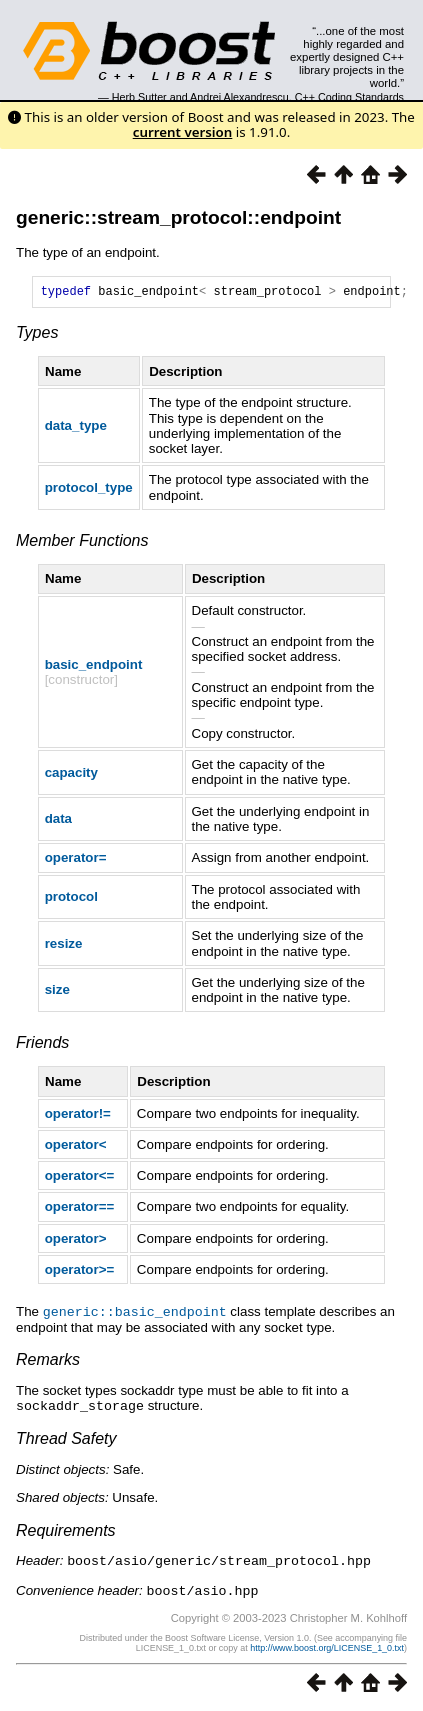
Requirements (66, 1531)
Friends (42, 1045)
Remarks (48, 1361)
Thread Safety (66, 1439)
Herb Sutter (139, 97)
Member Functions (82, 543)
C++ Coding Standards (349, 97)
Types (37, 335)
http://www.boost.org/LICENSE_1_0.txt (327, 1647)
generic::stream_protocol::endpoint (178, 217)
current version (183, 132)
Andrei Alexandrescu (239, 97)
